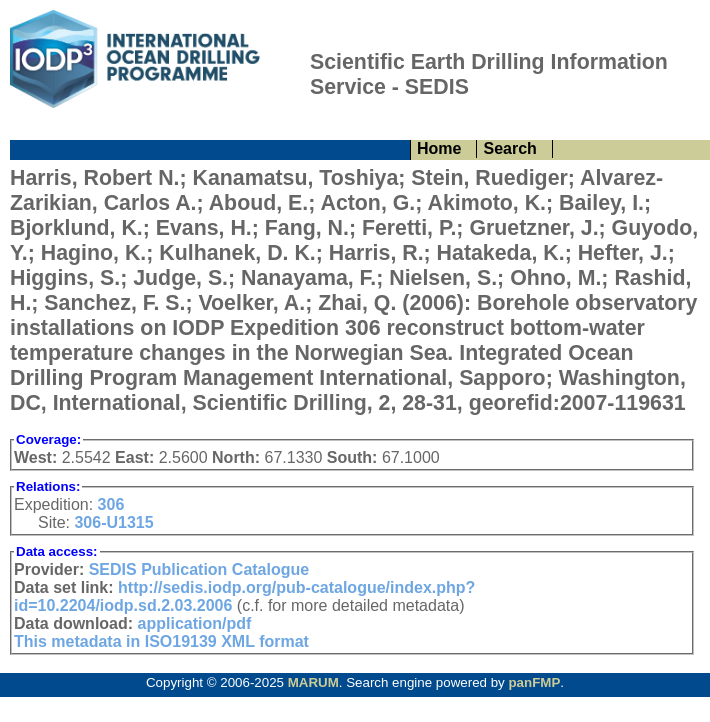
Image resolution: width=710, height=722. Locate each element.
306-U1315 (113, 522)
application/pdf (195, 623)
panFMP (534, 682)
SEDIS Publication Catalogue (199, 569)
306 (111, 504)
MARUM (313, 682)
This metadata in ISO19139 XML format (161, 641)
